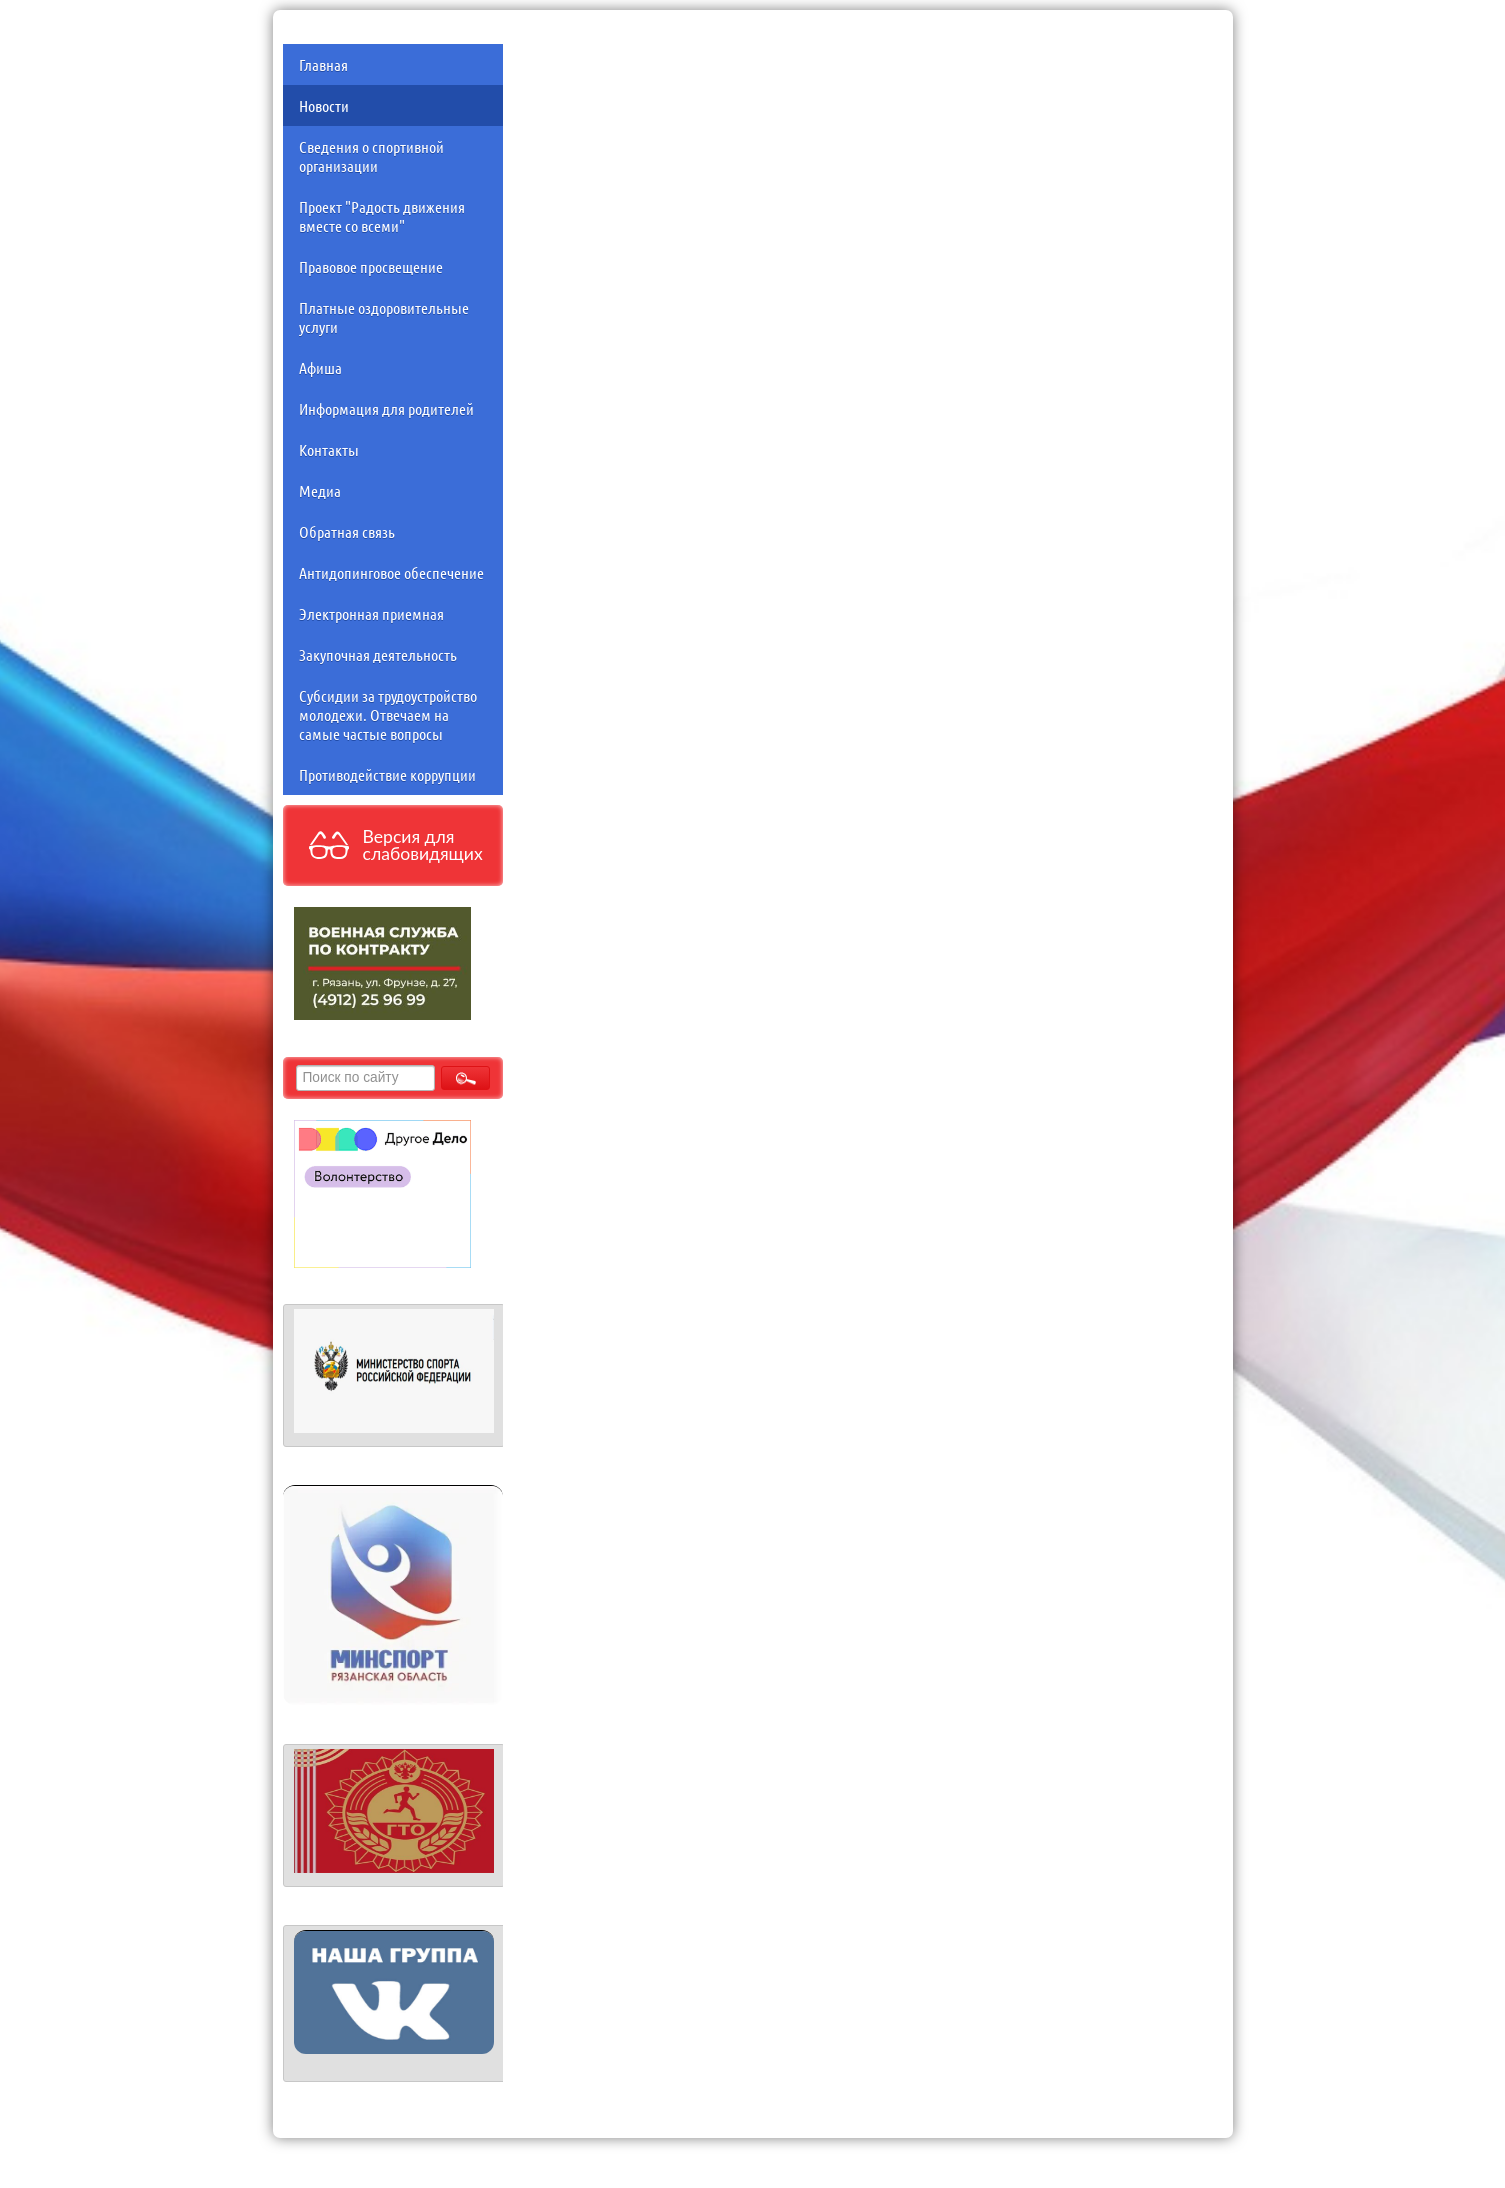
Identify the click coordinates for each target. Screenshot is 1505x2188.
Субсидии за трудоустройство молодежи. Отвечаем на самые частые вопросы (388, 714)
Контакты (329, 449)
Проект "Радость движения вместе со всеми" (382, 216)
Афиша (320, 367)
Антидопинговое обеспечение (391, 572)
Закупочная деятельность (378, 654)
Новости (324, 105)
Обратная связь (347, 531)
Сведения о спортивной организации (371, 156)
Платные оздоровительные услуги (384, 317)
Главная (323, 64)
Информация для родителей (386, 408)
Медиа (320, 490)
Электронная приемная (371, 613)
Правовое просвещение (371, 266)
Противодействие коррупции (387, 774)
